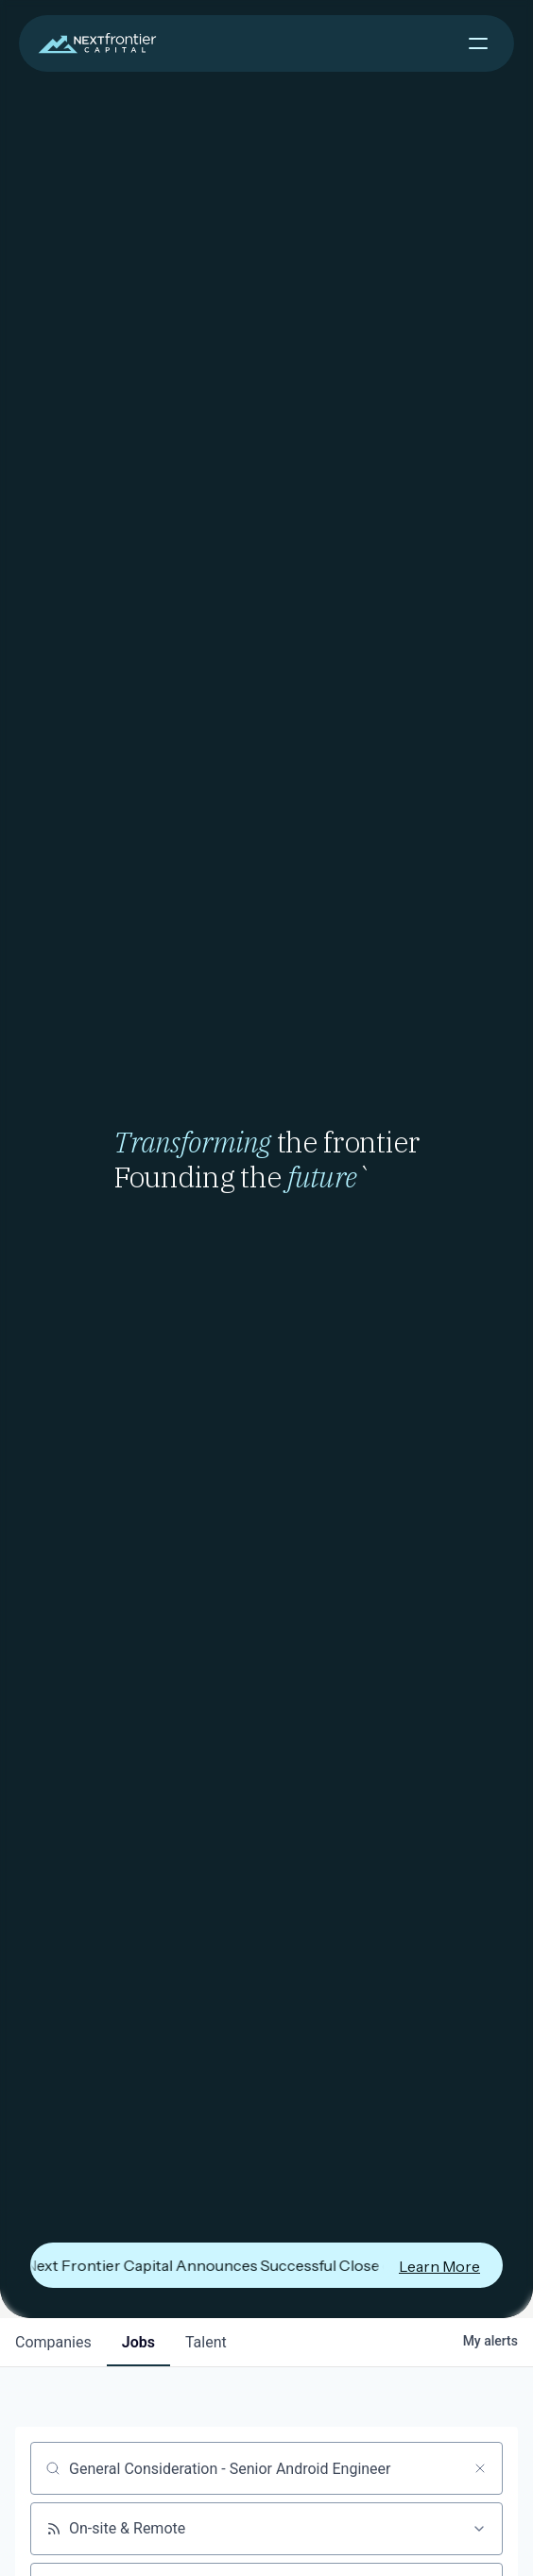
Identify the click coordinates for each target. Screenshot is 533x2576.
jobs (138, 2342)
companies (53, 2342)
